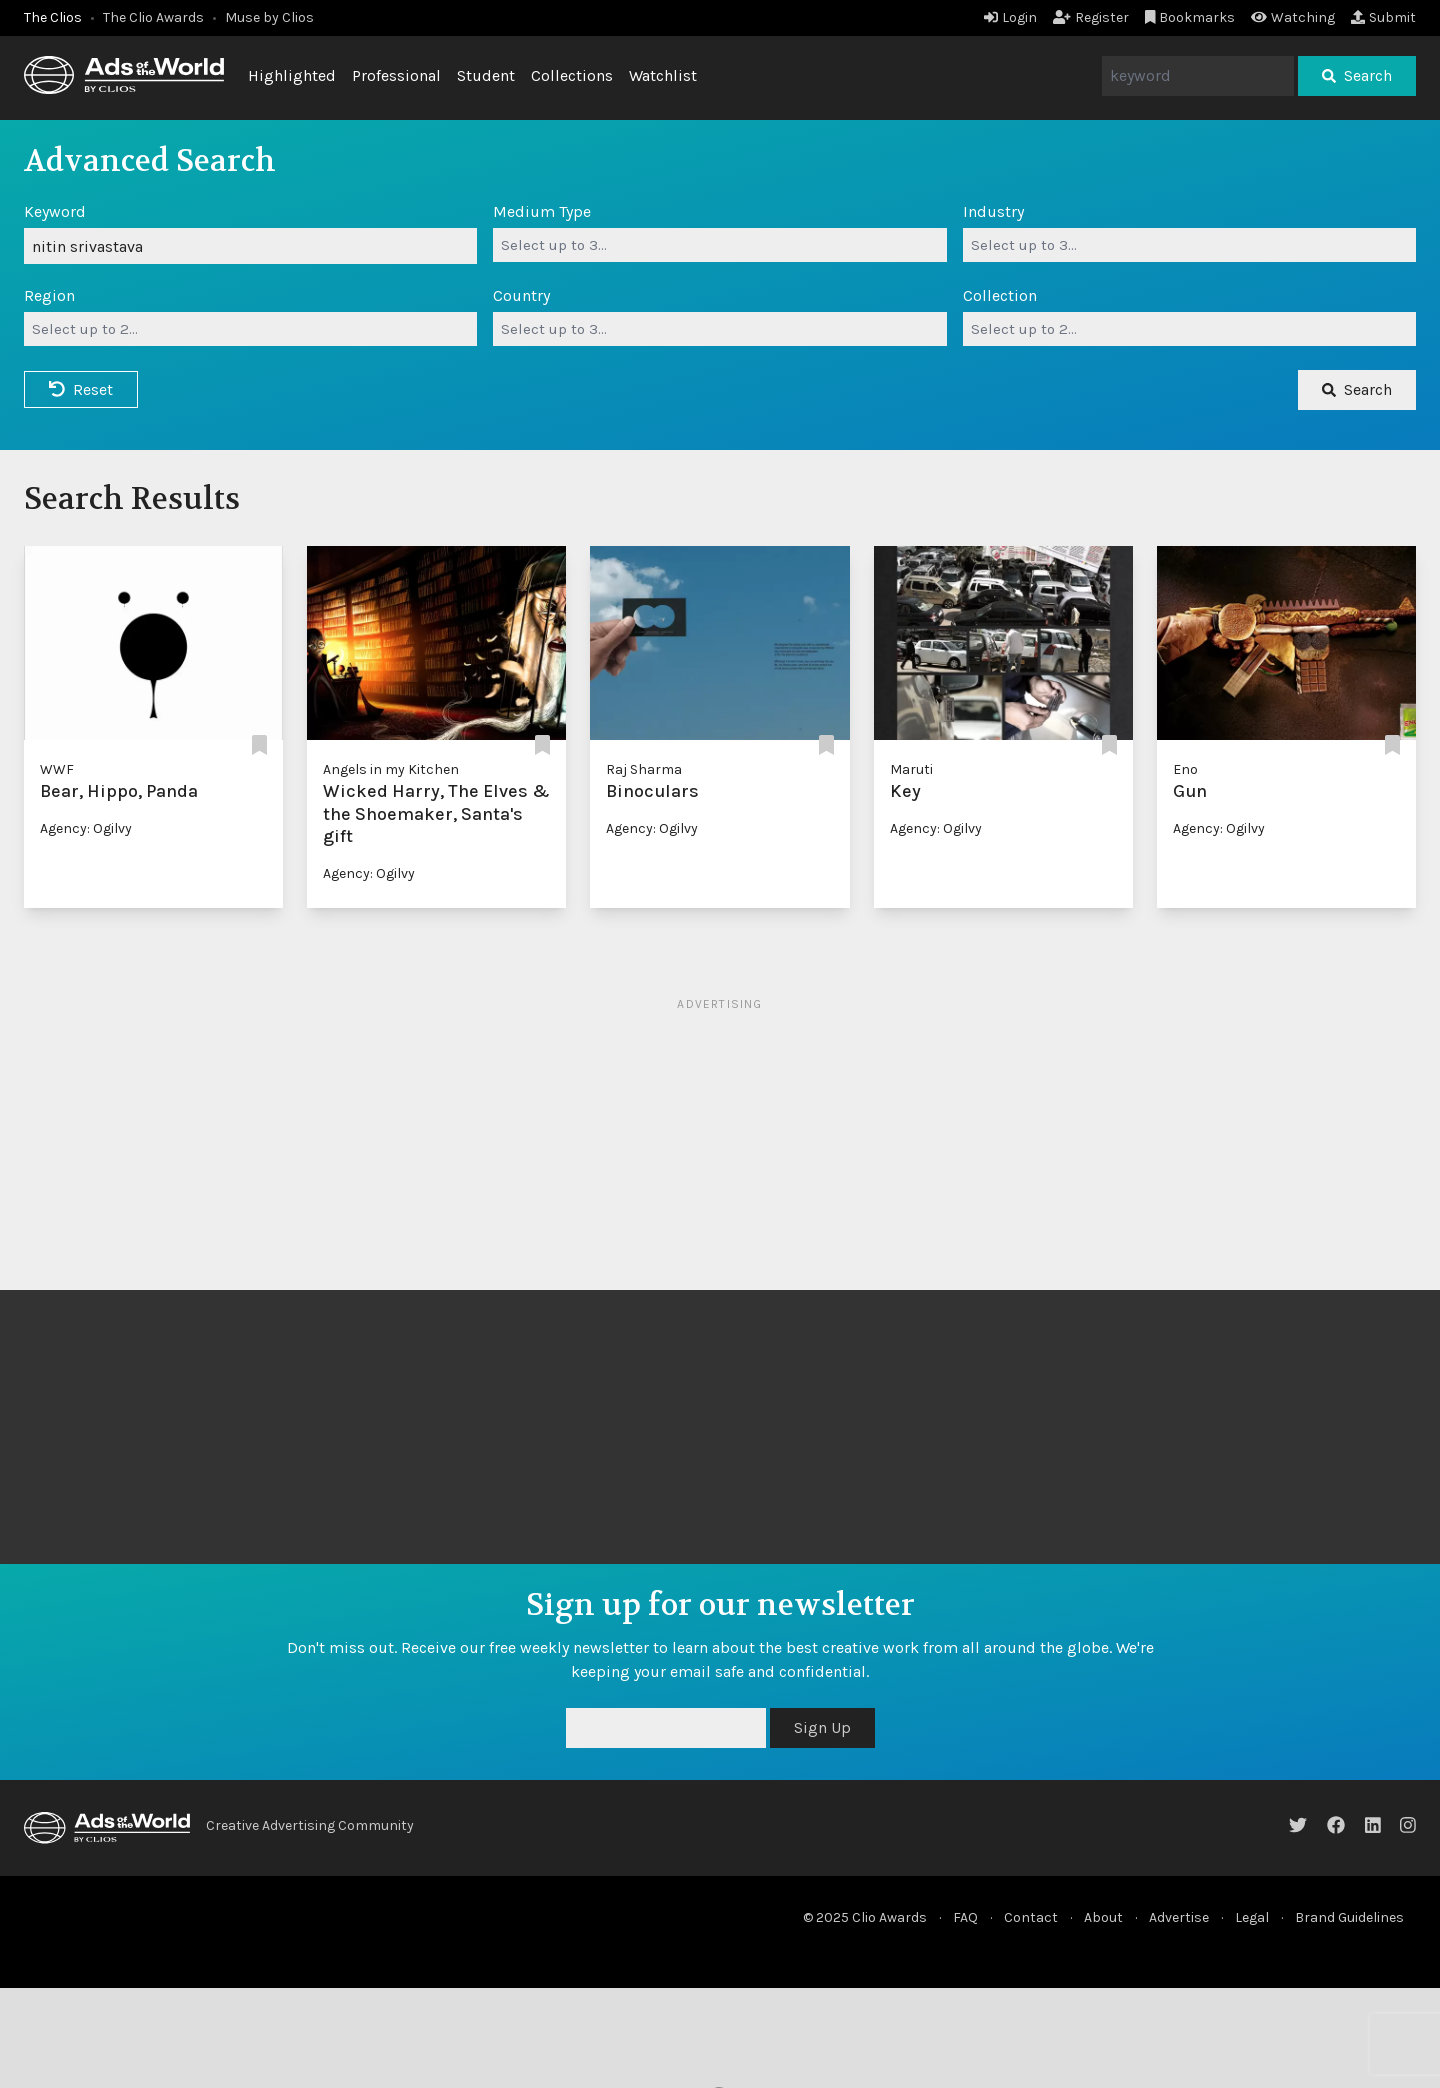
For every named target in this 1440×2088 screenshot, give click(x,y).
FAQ (965, 1917)
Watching (1293, 17)
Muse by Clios (269, 17)
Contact (1031, 1917)
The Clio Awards (153, 17)
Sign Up (822, 1727)
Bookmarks (1190, 17)
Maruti (911, 769)
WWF (57, 769)
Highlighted (292, 75)
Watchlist (663, 75)
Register (1091, 17)
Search (1357, 75)
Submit (1383, 17)
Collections (572, 75)
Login (1010, 17)
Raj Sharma (644, 769)
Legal (1252, 1917)
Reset (81, 389)
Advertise (1179, 1917)
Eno (1185, 769)
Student (486, 75)
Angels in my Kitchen (391, 769)
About (1103, 1917)
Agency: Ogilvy (86, 828)
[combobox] (719, 245)
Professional (396, 75)
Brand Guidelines (1349, 1917)
